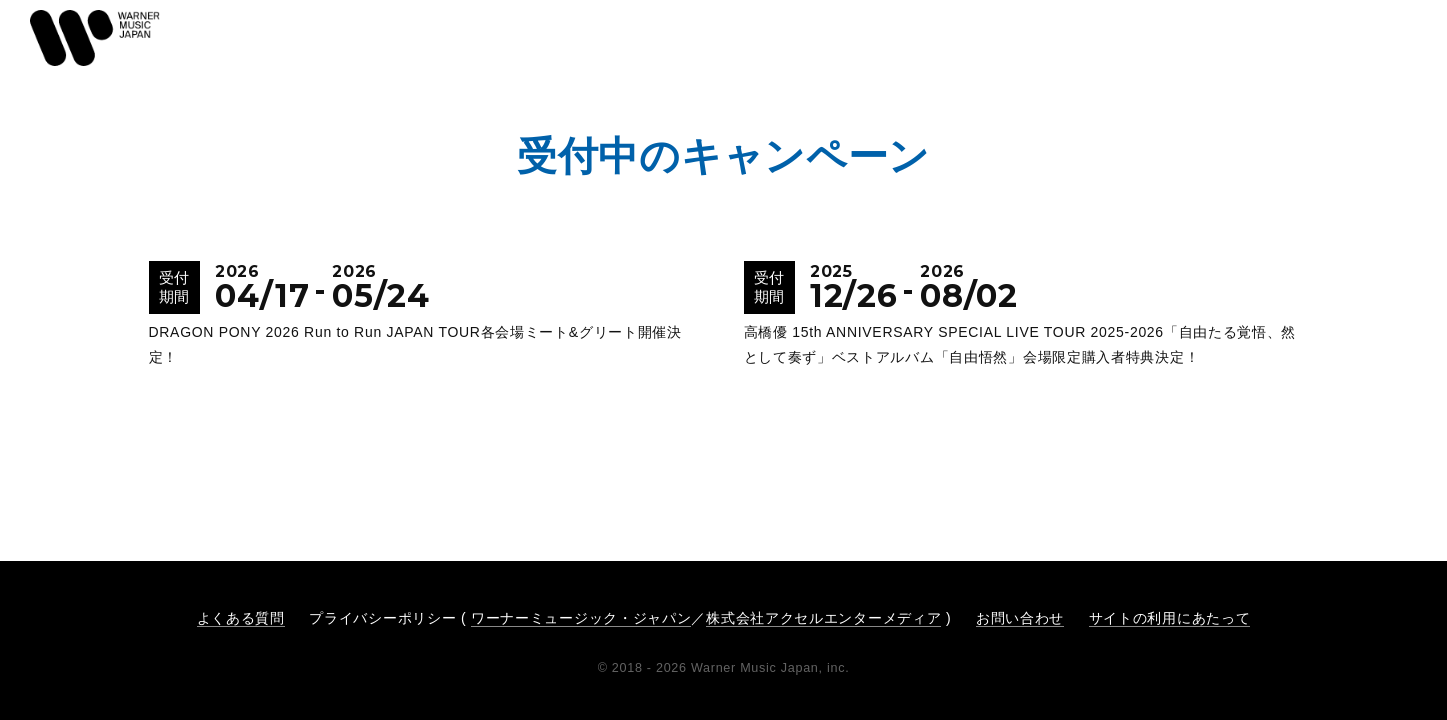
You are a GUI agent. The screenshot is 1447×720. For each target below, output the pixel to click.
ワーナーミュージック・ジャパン (581, 618)
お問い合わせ (1020, 618)
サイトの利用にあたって (1170, 618)
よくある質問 (241, 618)
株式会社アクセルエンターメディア (823, 618)
